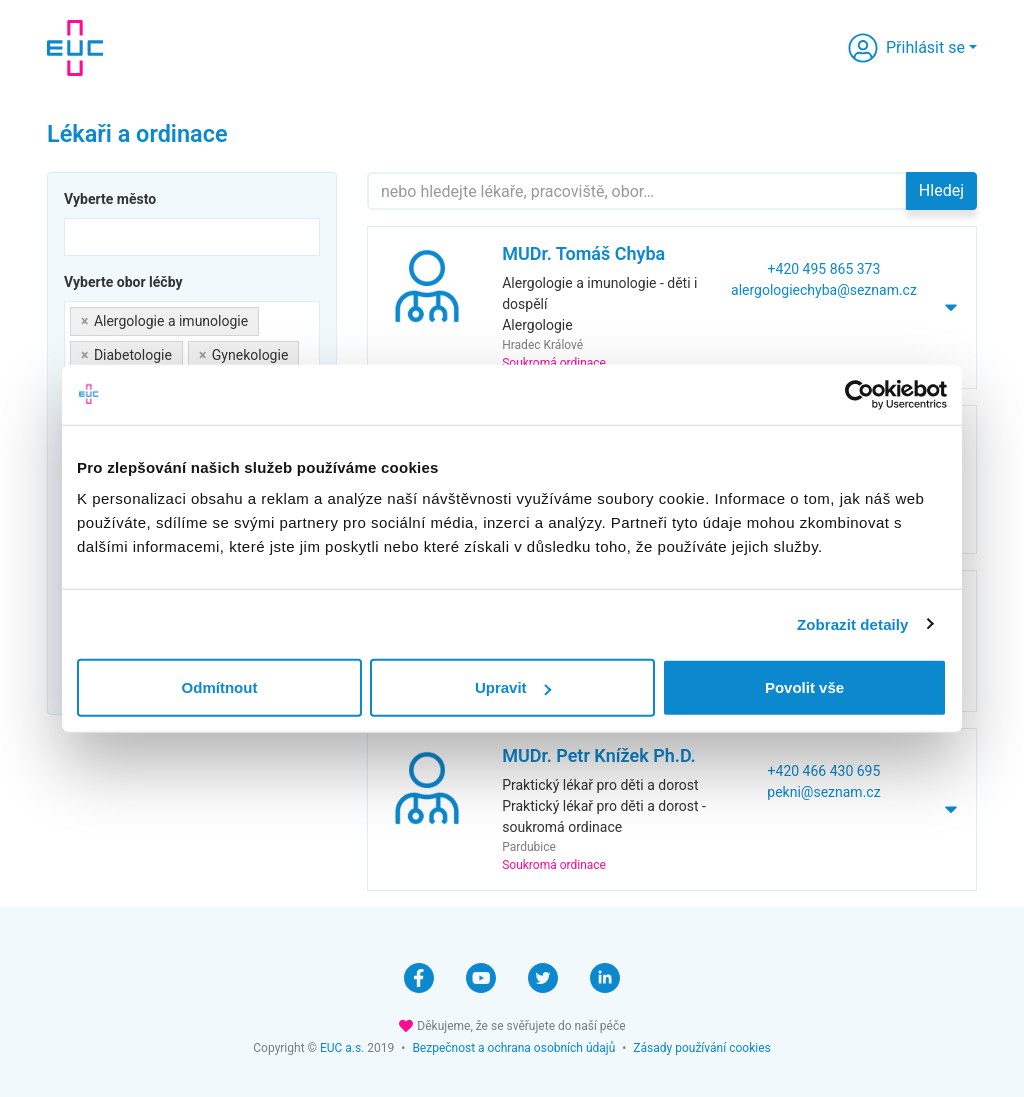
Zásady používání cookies (701, 1048)
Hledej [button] (941, 190)
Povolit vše (804, 687)
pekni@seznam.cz (823, 792)
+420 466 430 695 (824, 771)
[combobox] (192, 237)
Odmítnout (220, 687)
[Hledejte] (637, 191)
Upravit (513, 687)
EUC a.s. (342, 1048)
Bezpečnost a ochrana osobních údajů (513, 1048)
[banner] (75, 48)
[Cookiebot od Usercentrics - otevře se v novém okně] (859, 394)
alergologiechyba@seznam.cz (824, 290)
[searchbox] (75, 234)
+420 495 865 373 (824, 269)
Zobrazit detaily (853, 623)
